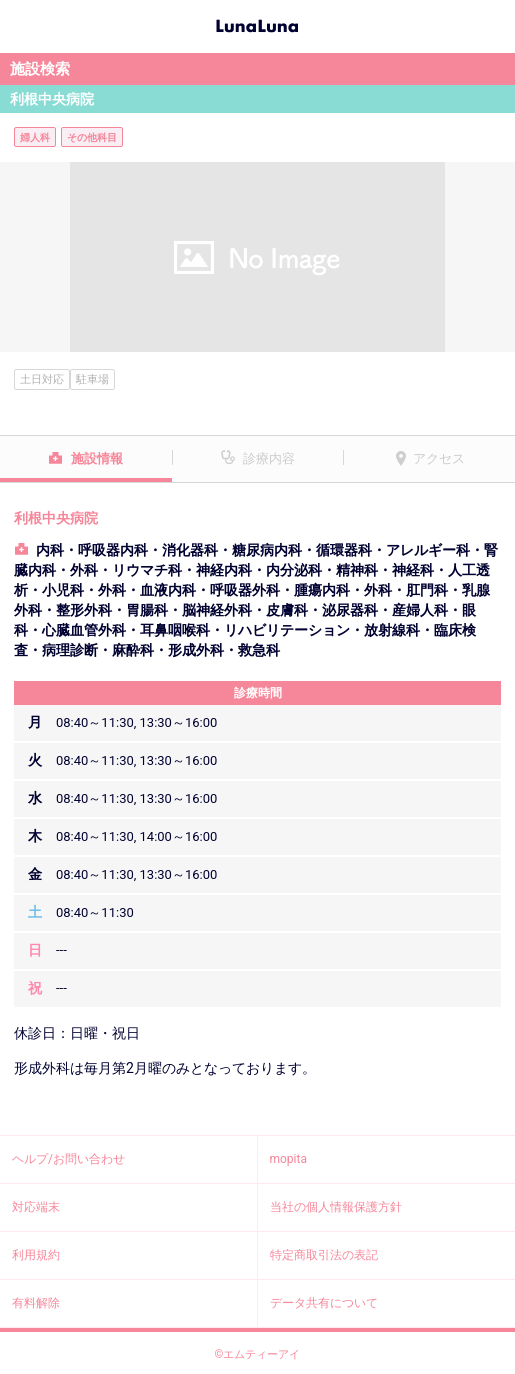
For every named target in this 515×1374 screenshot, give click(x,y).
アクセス (439, 458)
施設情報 (97, 458)
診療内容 (269, 458)
